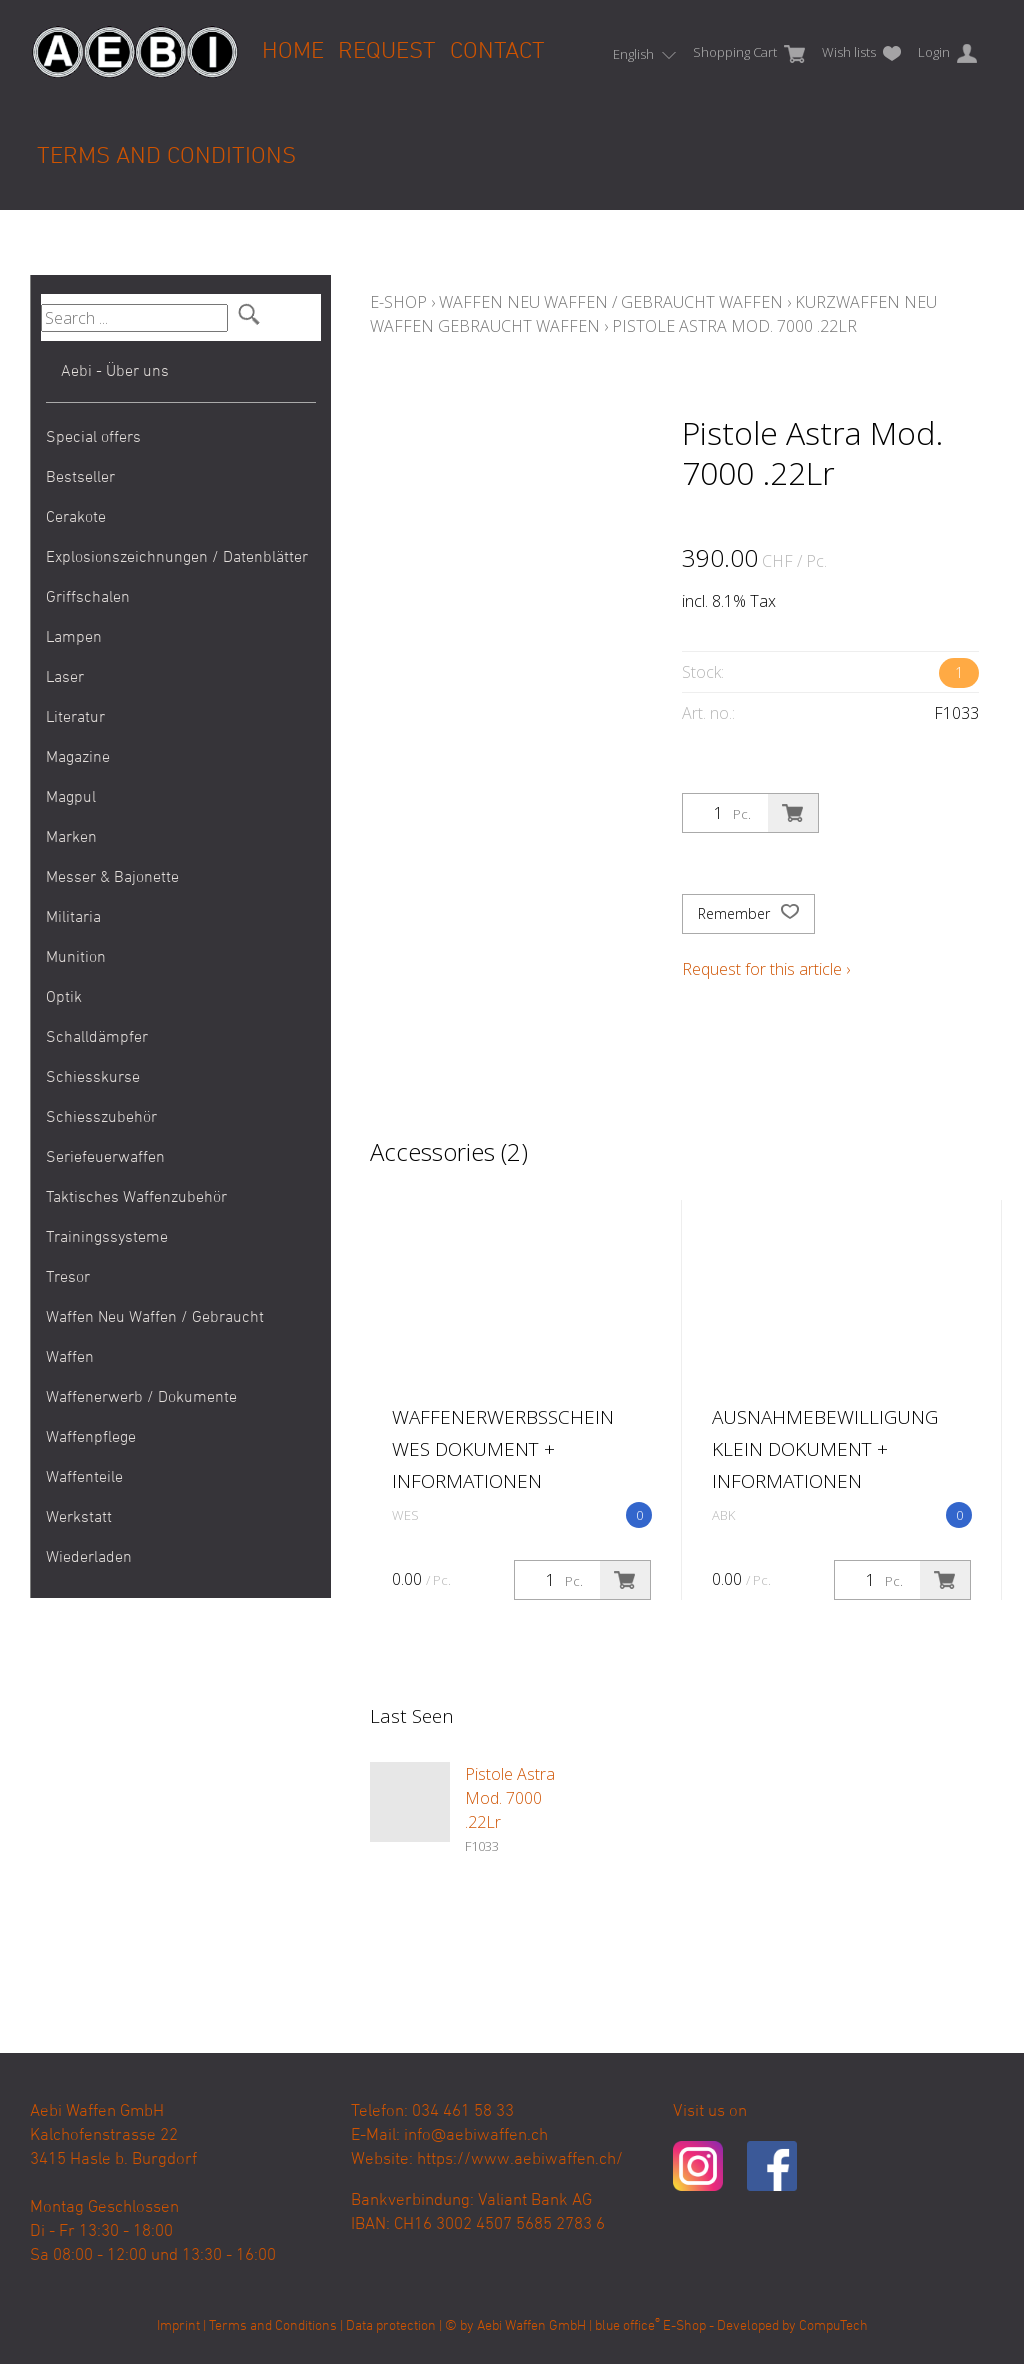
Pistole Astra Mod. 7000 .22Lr (734, 326)
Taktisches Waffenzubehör (136, 1198)
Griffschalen (88, 598)
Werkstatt (79, 1518)
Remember (748, 914)
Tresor (68, 1278)
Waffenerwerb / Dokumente (141, 1398)
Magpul (71, 798)
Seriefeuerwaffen (105, 1158)
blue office (627, 2326)
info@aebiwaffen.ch (476, 2136)
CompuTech (833, 2326)
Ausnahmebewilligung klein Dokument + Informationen (825, 1449)
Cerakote (76, 518)
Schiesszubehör (101, 1118)
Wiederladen (89, 1558)
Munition (76, 958)
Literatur (75, 718)
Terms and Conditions (166, 157)
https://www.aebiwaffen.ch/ (520, 2160)
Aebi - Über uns (115, 372)
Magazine (78, 758)
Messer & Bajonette (112, 878)
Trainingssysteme (107, 1238)
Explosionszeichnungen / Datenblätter (177, 558)
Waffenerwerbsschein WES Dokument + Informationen (503, 1449)
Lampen (74, 638)
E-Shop (398, 302)
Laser (65, 678)
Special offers (93, 438)
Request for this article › (766, 969)
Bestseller (80, 478)
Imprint (178, 2326)
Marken (71, 838)
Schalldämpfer (97, 1038)
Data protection (391, 2326)
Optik (64, 998)
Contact (497, 52)
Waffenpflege (91, 1438)
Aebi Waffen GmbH (531, 2326)
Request (387, 52)
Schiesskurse (93, 1078)
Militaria (73, 918)
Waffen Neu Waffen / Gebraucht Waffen (155, 1338)
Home (293, 52)
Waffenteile (84, 1478)
